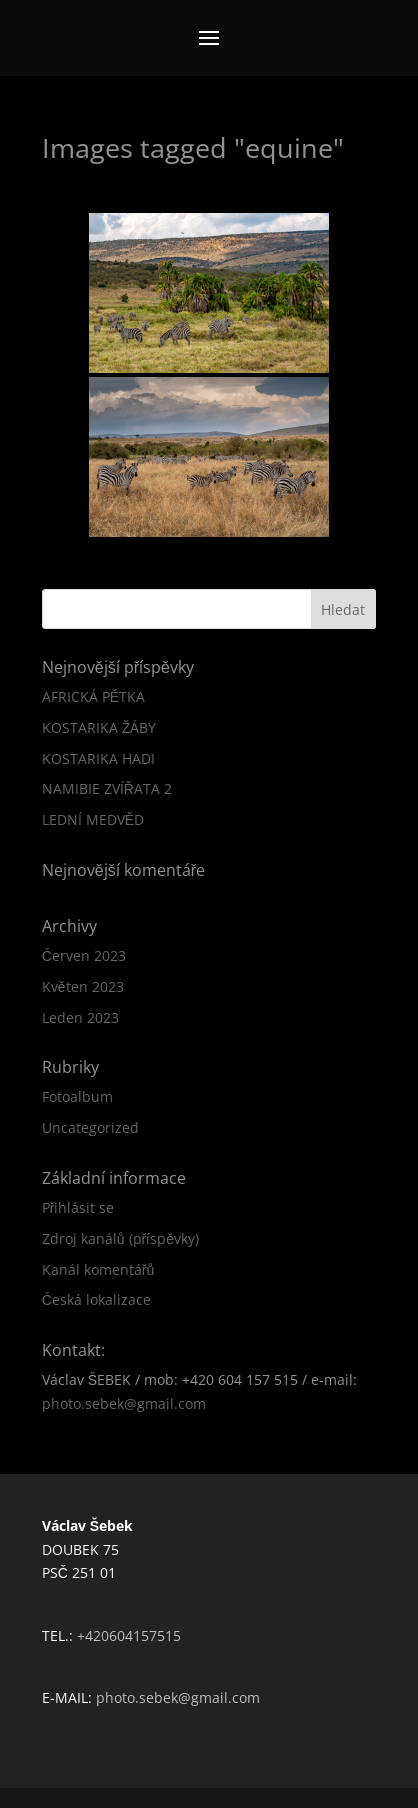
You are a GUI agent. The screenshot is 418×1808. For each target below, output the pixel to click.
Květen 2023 (83, 986)
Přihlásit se (78, 1207)
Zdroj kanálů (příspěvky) (120, 1238)
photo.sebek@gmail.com (124, 1403)
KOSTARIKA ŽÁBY (99, 727)
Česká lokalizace (96, 1299)
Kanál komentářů (98, 1269)
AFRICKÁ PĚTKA (93, 696)
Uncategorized (90, 1127)
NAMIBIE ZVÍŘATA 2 (107, 788)
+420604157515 (129, 1635)
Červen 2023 (84, 955)
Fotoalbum (77, 1096)
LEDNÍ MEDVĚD (93, 819)
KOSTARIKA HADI (98, 758)
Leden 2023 (80, 1017)
